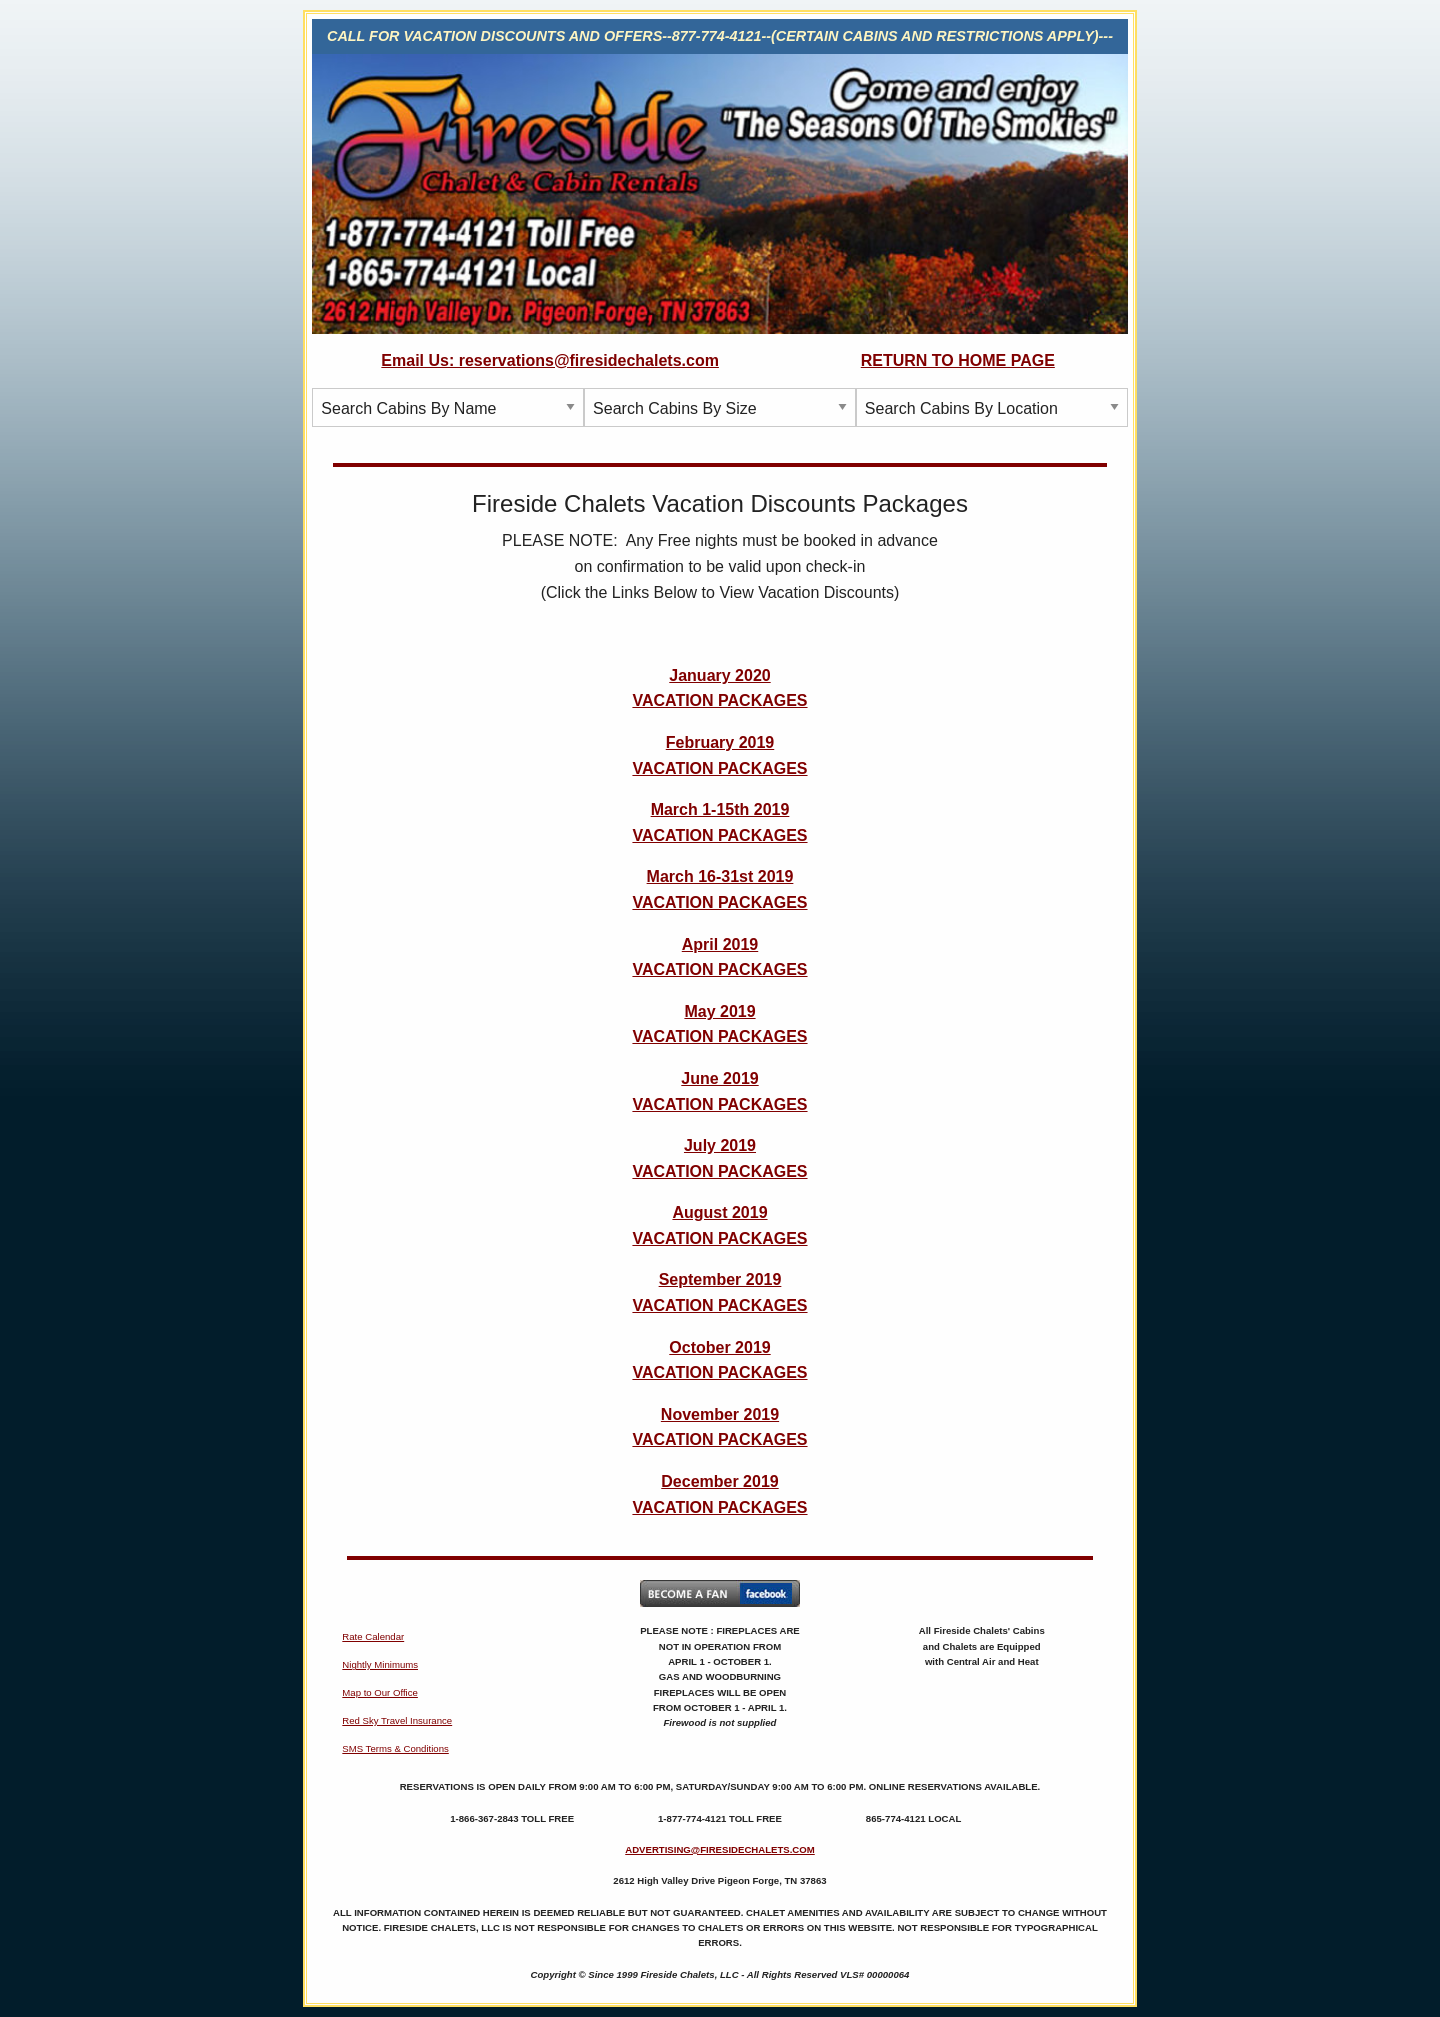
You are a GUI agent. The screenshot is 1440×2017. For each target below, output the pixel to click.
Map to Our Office (380, 1692)
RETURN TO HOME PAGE (958, 360)
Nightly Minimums (380, 1664)
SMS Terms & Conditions (395, 1748)
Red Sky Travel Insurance (397, 1720)
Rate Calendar (373, 1636)
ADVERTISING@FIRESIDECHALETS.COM (720, 1849)
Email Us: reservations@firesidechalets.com (550, 360)
